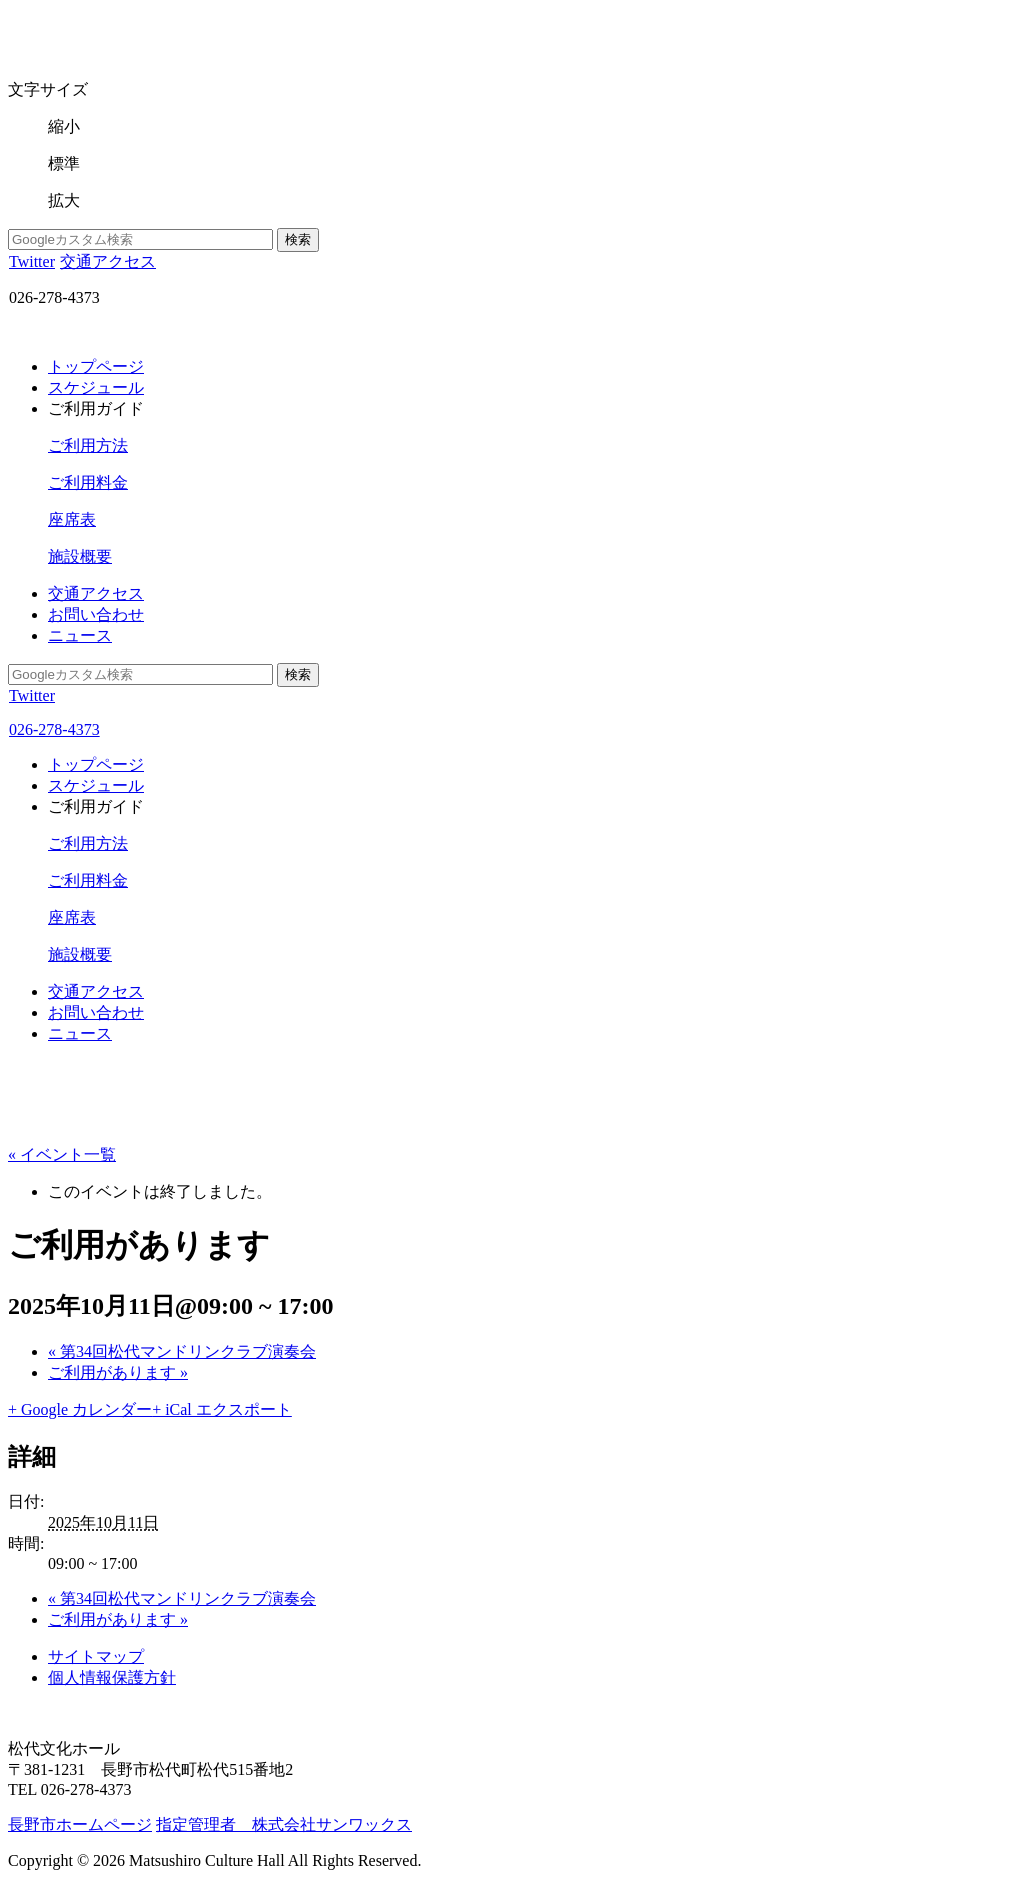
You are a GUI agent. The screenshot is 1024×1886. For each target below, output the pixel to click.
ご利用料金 (88, 482)
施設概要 (80, 556)
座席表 (72, 519)
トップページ (96, 366)
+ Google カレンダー (80, 1409)
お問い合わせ (96, 614)
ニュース (80, 635)
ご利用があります (118, 1372)
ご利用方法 (88, 445)
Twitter (31, 261)
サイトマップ (96, 1656)
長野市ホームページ (80, 1824)
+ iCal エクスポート (222, 1409)
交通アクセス (107, 261)
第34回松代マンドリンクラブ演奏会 (182, 1351)
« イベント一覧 (62, 1154)
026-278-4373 (54, 729)
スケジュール (96, 387)
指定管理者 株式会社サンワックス (284, 1824)
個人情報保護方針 (112, 1677)
